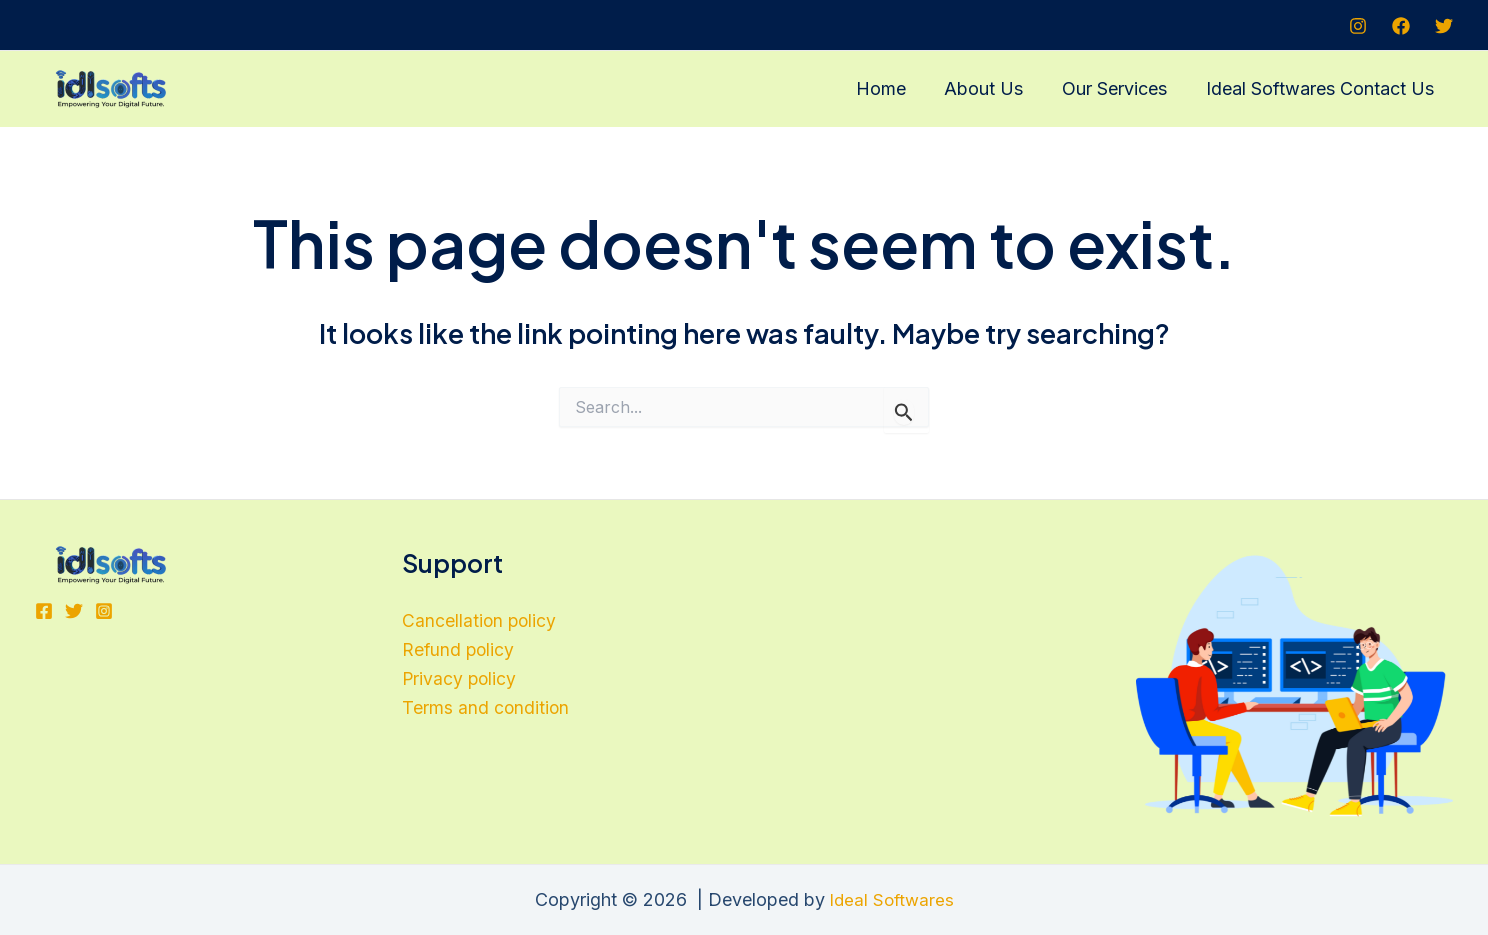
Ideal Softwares (891, 899)
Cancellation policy (480, 621)
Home (890, 88)
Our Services (1118, 88)
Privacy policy (460, 681)
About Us (990, 88)
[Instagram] (1358, 26)
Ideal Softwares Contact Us (1321, 88)
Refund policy (459, 651)
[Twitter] (1444, 26)
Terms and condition (486, 710)
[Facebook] (1401, 26)
